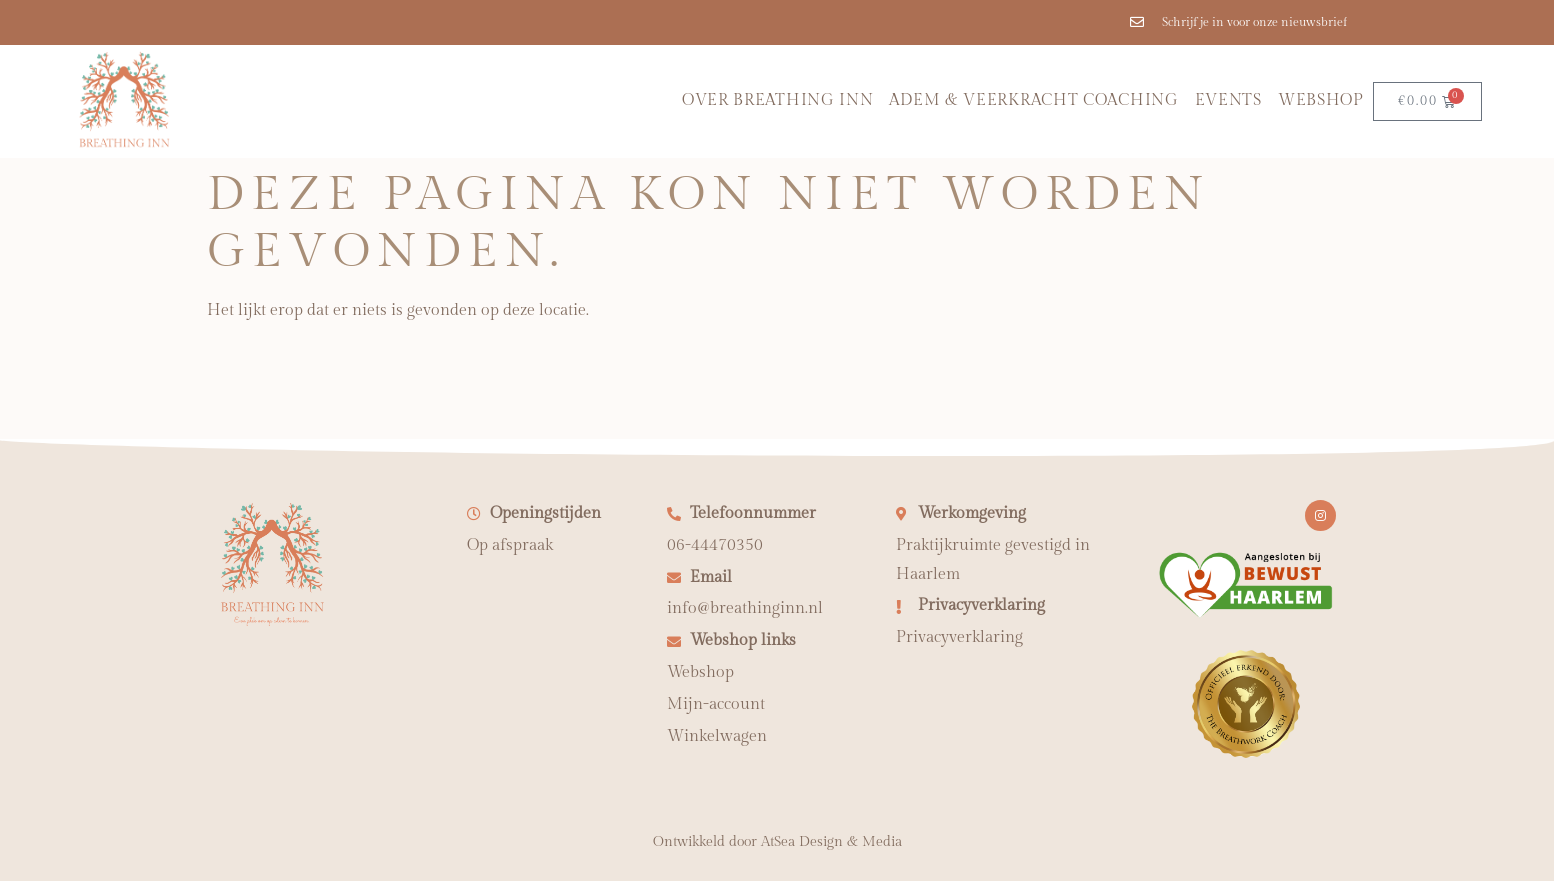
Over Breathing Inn (778, 100)
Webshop (1321, 100)
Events (1228, 100)
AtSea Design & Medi (828, 842)
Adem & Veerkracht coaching (1033, 100)
